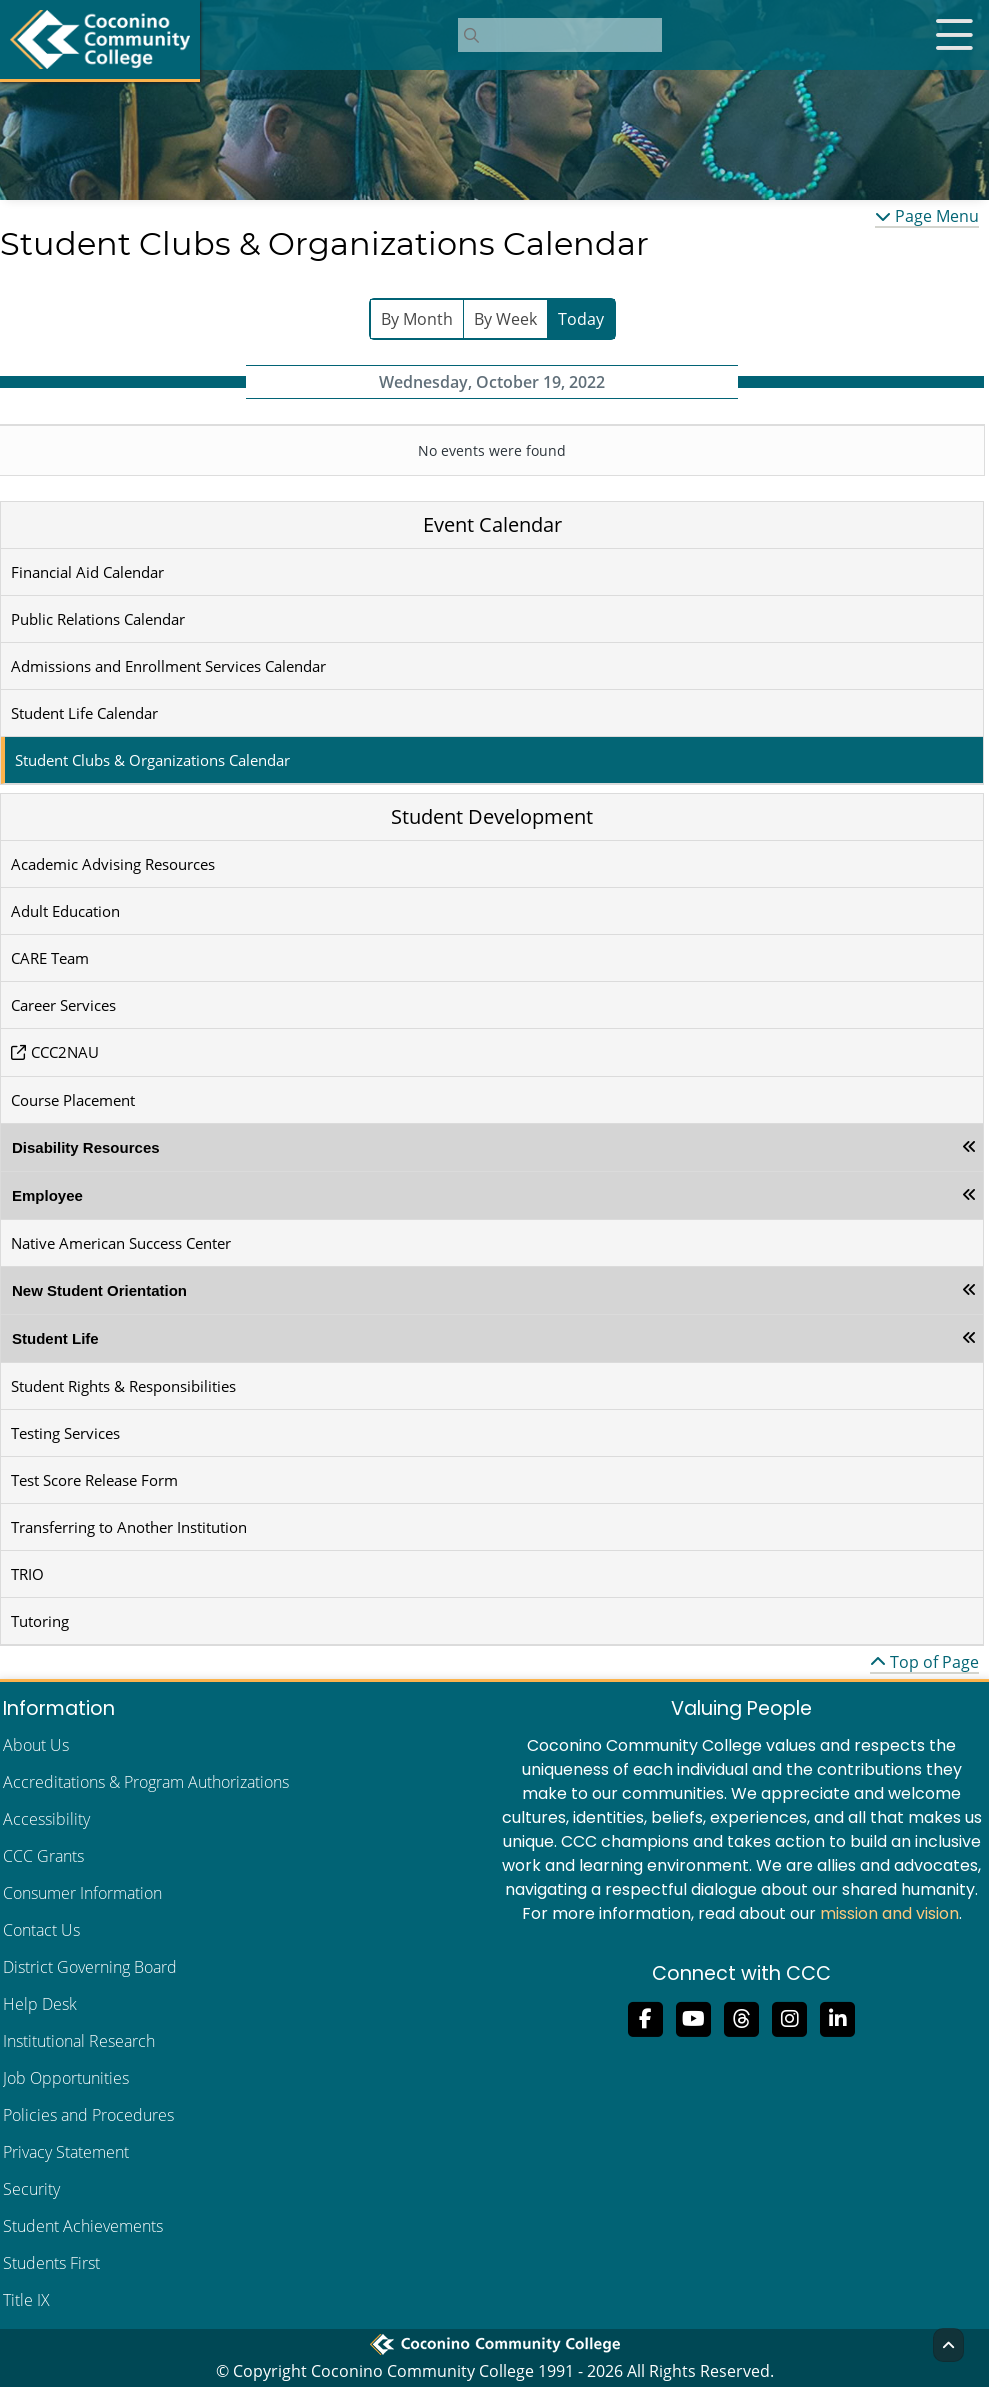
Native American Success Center (121, 1243)
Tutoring (40, 1621)
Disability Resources (86, 1147)
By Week (505, 319)
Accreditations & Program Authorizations (146, 1782)
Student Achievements (83, 2226)
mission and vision (889, 1913)
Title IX (26, 2300)
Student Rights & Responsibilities (123, 1386)
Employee (47, 1195)
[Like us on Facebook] (646, 2017)
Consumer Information (82, 1893)
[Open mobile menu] (954, 35)
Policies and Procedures (88, 2115)
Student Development (492, 816)
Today (581, 319)
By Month (417, 319)
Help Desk (40, 2004)
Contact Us (41, 1930)
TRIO (27, 1574)
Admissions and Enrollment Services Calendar (168, 666)
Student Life (55, 1338)
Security (31, 2189)
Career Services (63, 1005)
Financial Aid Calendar (87, 572)
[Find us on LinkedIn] (838, 2017)
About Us (36, 1745)
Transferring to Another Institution (129, 1527)
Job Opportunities (66, 2078)
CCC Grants (43, 1856)
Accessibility (46, 1819)
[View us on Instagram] (790, 2017)
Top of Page (924, 1662)
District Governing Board (90, 1967)
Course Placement (73, 1100)
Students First (51, 2263)
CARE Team (50, 958)
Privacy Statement (66, 2152)
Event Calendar (492, 524)
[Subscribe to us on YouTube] (694, 2017)
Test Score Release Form (94, 1480)
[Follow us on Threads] (742, 2017)
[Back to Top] (948, 2345)
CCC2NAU (65, 1052)
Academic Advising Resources (113, 864)
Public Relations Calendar (98, 619)
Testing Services (65, 1433)
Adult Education (65, 911)
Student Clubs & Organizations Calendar (152, 760)
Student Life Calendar (84, 713)
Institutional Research (79, 2041)
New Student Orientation (99, 1290)
